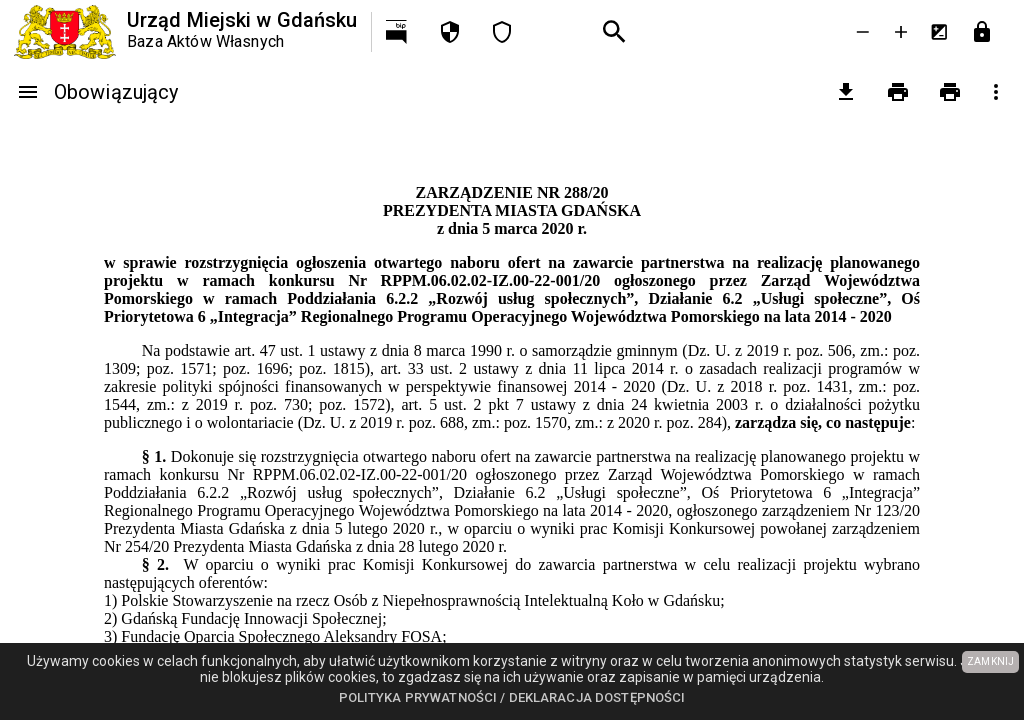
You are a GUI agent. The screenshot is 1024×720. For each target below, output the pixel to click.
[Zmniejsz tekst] (863, 32)
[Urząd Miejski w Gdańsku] (185, 32)
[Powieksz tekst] (901, 32)
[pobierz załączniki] (846, 92)
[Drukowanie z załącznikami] (950, 92)
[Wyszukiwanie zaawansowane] (615, 32)
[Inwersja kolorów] (939, 32)
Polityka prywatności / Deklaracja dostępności (512, 697)
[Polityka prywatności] (450, 32)
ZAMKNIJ (990, 661)
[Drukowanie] (898, 92)
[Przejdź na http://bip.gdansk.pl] (398, 32)
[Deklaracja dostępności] (502, 32)
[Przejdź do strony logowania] (982, 32)
